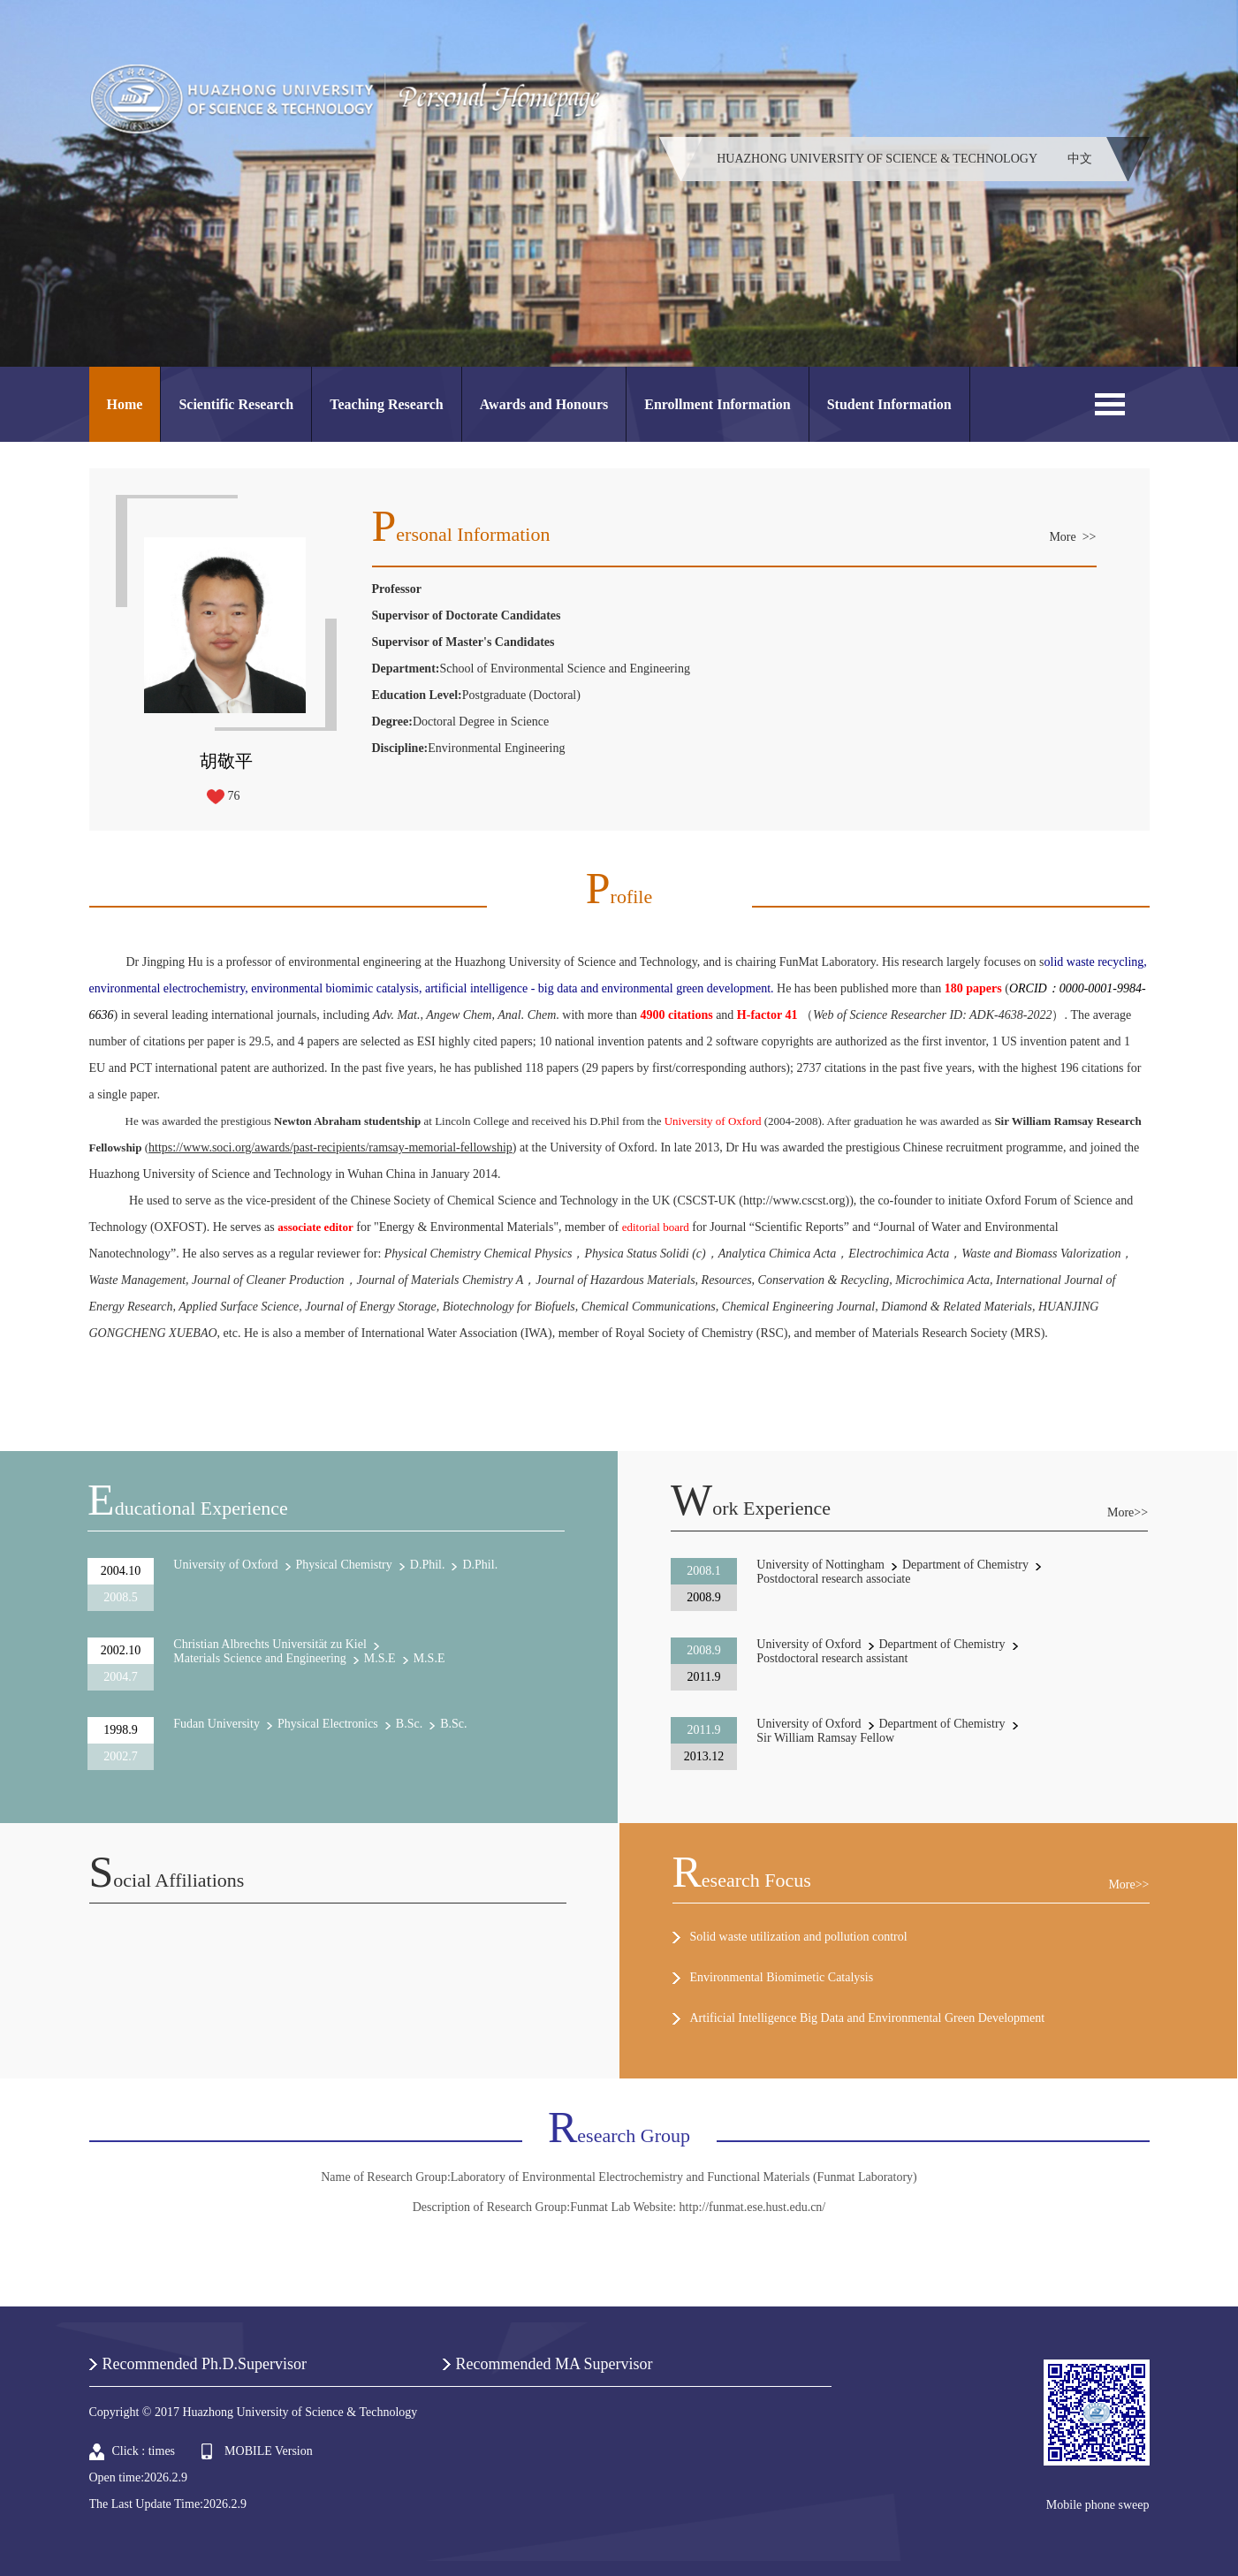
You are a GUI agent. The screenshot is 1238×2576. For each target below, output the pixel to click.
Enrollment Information (717, 404)
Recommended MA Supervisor (554, 2364)
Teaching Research (386, 404)
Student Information (889, 404)
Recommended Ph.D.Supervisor (205, 2364)
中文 (1079, 158)
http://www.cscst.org (794, 1200)
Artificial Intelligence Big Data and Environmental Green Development (867, 2018)
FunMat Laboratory (827, 962)
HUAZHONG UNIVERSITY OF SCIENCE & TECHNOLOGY (877, 158)
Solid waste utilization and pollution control (799, 1936)
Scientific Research (235, 404)
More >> (1072, 536)
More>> (1127, 1512)
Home (125, 404)
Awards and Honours (544, 404)
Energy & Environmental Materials (466, 1227)
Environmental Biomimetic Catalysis (782, 1977)
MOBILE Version (268, 2451)
